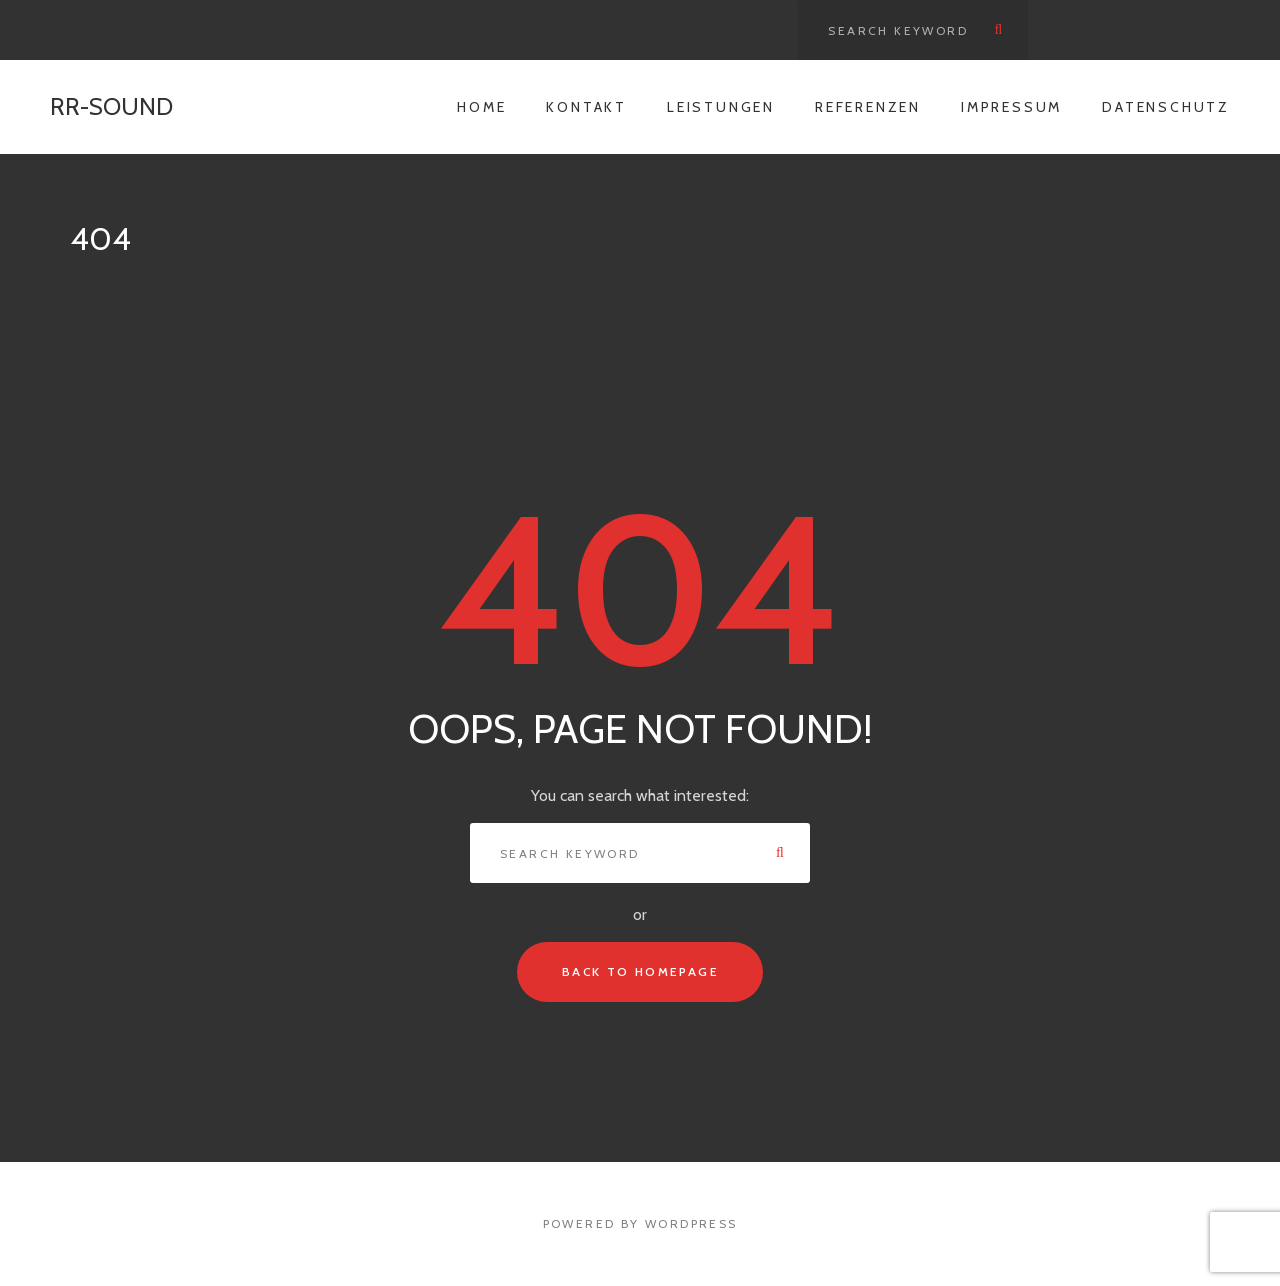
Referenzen (868, 107)
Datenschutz (1166, 107)
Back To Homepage (640, 971)
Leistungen (721, 107)
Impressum (1011, 107)
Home (481, 107)
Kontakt (586, 107)
